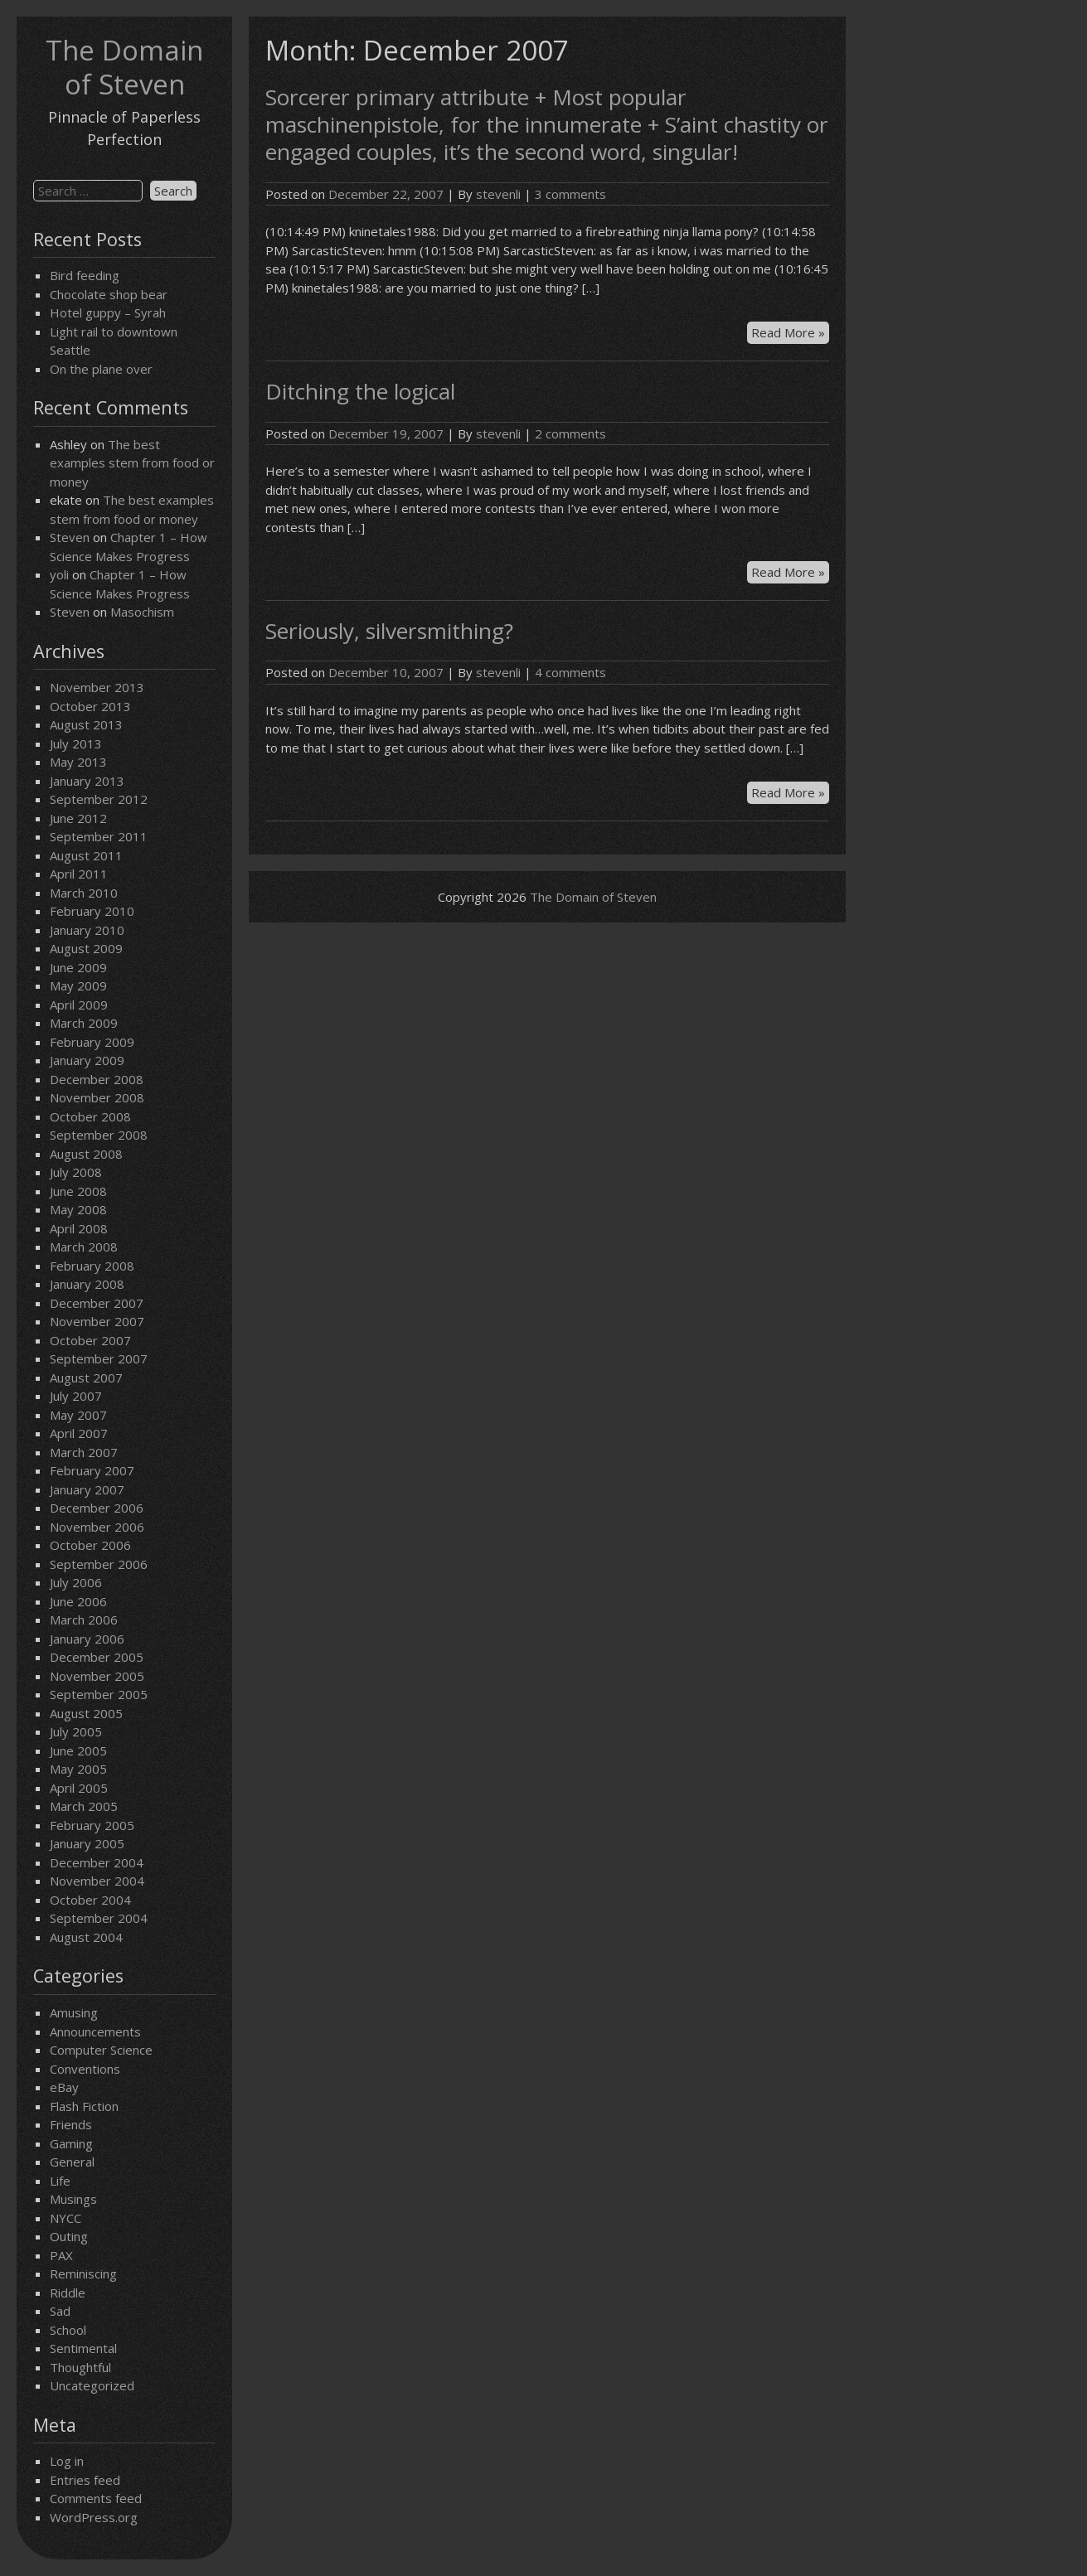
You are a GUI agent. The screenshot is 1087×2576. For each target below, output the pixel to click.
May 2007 (78, 1415)
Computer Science (101, 2049)
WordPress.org (94, 2517)
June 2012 (78, 818)
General (72, 2161)
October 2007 (90, 1340)
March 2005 (84, 1806)
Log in (67, 2461)
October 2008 (90, 1116)
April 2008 (79, 1228)
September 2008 (99, 1134)
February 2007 (92, 1470)
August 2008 (86, 1153)
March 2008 (84, 1246)
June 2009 (78, 967)
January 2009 (87, 1060)
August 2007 (86, 1377)
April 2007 (79, 1433)
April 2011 (79, 873)
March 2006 (84, 1619)
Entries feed (85, 2480)
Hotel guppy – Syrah (108, 312)
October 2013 (90, 706)
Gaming (71, 2143)
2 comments (570, 433)
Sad (60, 2310)
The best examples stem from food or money (132, 463)
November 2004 (97, 1880)
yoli (59, 574)
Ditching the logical (360, 391)
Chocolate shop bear (108, 294)
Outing (69, 2236)
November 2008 (97, 1097)
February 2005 (92, 1825)
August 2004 (86, 1937)
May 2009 (78, 985)
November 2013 (97, 687)
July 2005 (76, 1731)
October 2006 (90, 1545)
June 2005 (78, 1750)
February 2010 (92, 911)
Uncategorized (92, 2385)
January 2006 (87, 1638)
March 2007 (84, 1452)
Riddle (67, 2292)
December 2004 (96, 1862)
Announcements (95, 2031)
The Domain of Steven (124, 67)
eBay (64, 2087)
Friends (71, 2124)
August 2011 (86, 855)
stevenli (498, 194)
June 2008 (78, 1191)
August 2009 (86, 948)
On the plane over (101, 369)
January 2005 (87, 1843)
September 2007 (99, 1358)
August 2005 (86, 1713)
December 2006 (96, 1507)
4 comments (570, 672)
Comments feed (96, 2498)
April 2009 (79, 1004)
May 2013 (78, 761)
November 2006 (97, 1526)
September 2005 (99, 1694)
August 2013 (86, 724)
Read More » (790, 333)
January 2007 (87, 1489)
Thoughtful (80, 2367)
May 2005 (78, 1768)
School (68, 2330)
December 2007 (96, 1303)
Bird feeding (84, 275)
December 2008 (96, 1079)
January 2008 (87, 1284)
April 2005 (79, 1787)
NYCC (65, 2218)
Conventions (85, 2068)
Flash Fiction (84, 2106)
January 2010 (87, 930)
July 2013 (76, 743)
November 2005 (97, 1676)
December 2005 (96, 1657)
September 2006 (99, 1564)
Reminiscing (83, 2273)
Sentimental (83, 2348)
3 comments (570, 194)
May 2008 (78, 1209)
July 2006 (76, 1582)
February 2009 (92, 1042)
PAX (61, 2255)
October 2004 (90, 1899)
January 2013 (87, 780)
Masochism (142, 611)
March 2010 (84, 892)
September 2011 (99, 836)
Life (60, 2180)
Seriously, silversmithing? (389, 631)
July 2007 (76, 1395)
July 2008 (76, 1172)
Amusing (74, 2012)
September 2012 (99, 799)
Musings (73, 2199)
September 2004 (99, 1918)
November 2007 (97, 1321)
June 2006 (78, 1601)
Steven (70, 537)
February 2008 (92, 1265)
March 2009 (84, 1022)
